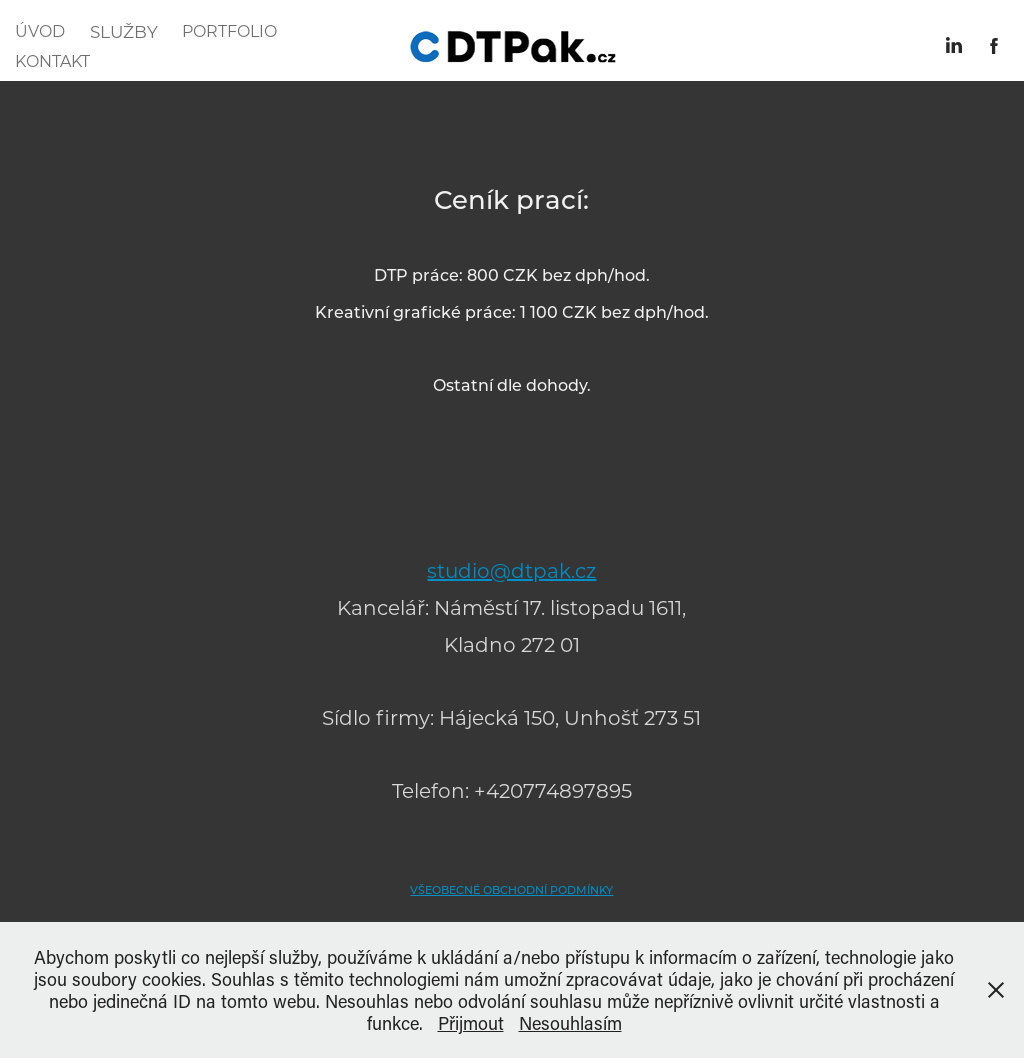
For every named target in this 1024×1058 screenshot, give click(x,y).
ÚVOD (40, 30)
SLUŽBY (124, 31)
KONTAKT (52, 60)
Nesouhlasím (570, 1023)
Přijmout (471, 1023)
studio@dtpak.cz (511, 570)
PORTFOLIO (229, 30)
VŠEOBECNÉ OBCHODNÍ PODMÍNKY (511, 889)
